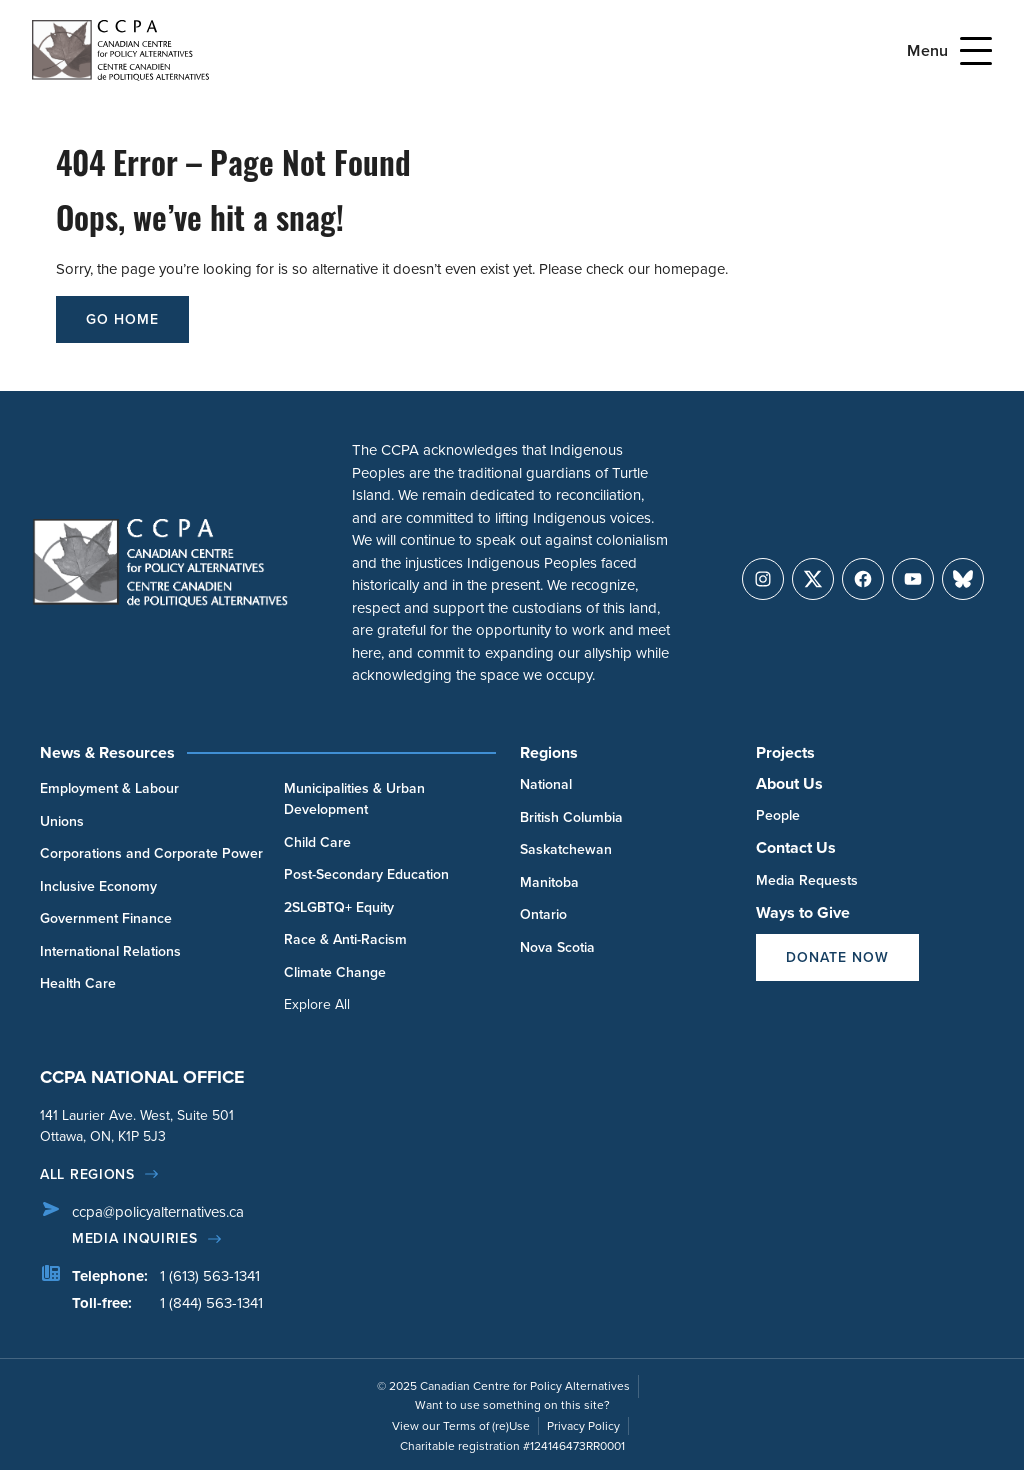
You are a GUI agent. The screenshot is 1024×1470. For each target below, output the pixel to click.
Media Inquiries (135, 1238)
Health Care (78, 983)
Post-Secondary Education (366, 874)
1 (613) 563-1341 (210, 1276)
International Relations (110, 951)
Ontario (543, 914)
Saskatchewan (566, 849)
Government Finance (106, 918)
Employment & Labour (109, 788)
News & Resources (107, 752)
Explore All (317, 1004)
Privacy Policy (583, 1426)
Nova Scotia (557, 947)
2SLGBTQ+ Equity (339, 907)
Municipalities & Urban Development (354, 799)
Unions (62, 821)
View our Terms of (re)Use (461, 1426)
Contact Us (796, 847)
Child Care (317, 842)
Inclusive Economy (98, 886)
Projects (785, 752)
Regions (549, 752)
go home (122, 319)
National (546, 784)
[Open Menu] (976, 51)
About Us (789, 783)
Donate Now (837, 957)
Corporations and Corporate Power (151, 853)
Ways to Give (803, 912)
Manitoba (549, 882)
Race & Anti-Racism (345, 939)
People (778, 815)
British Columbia (571, 817)
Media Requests (807, 880)
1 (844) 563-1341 (211, 1303)
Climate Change (335, 972)
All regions (87, 1174)
